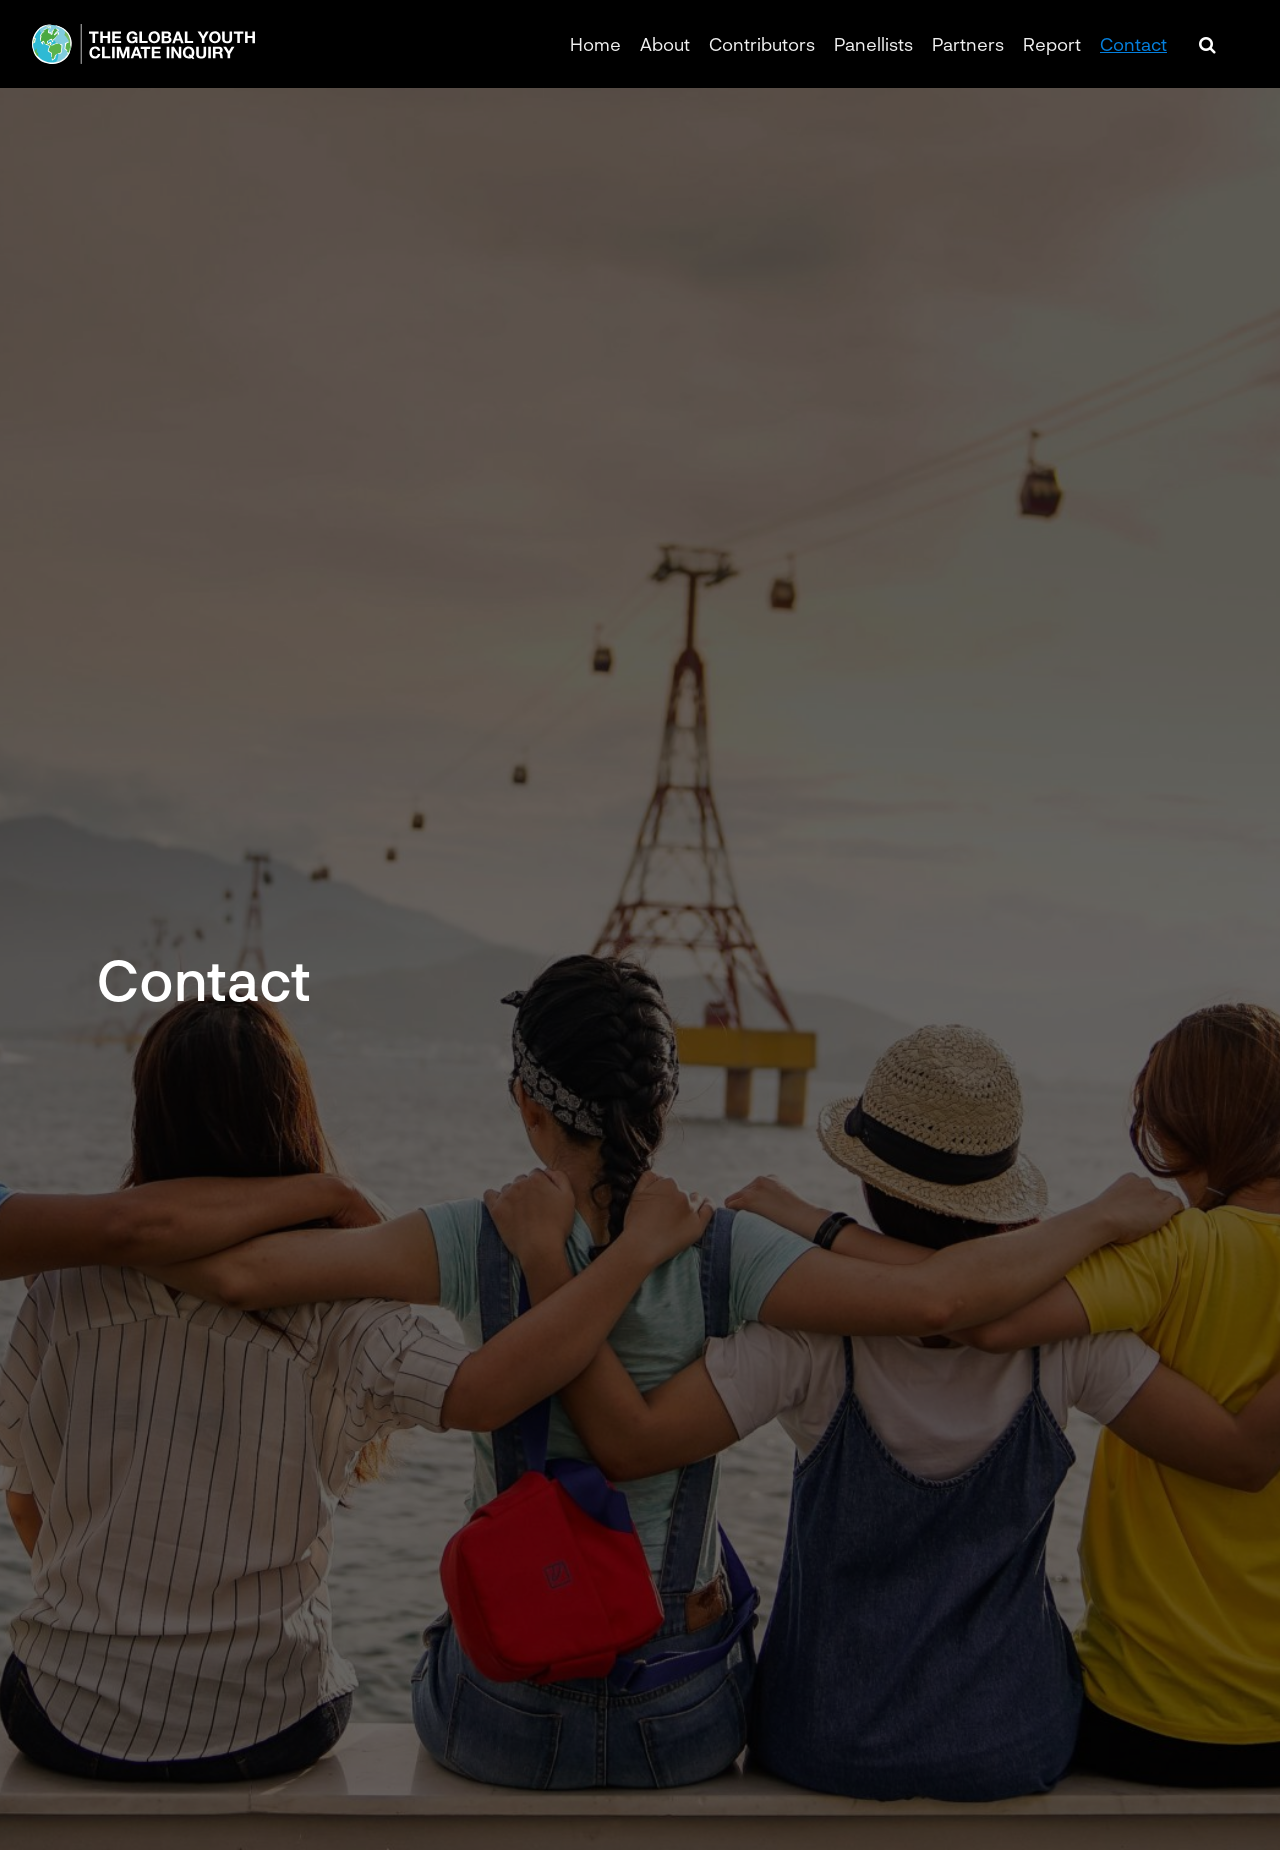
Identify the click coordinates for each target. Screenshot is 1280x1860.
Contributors (762, 44)
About (665, 44)
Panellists (873, 44)
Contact (1133, 44)
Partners (968, 44)
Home (595, 44)
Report (1052, 44)
